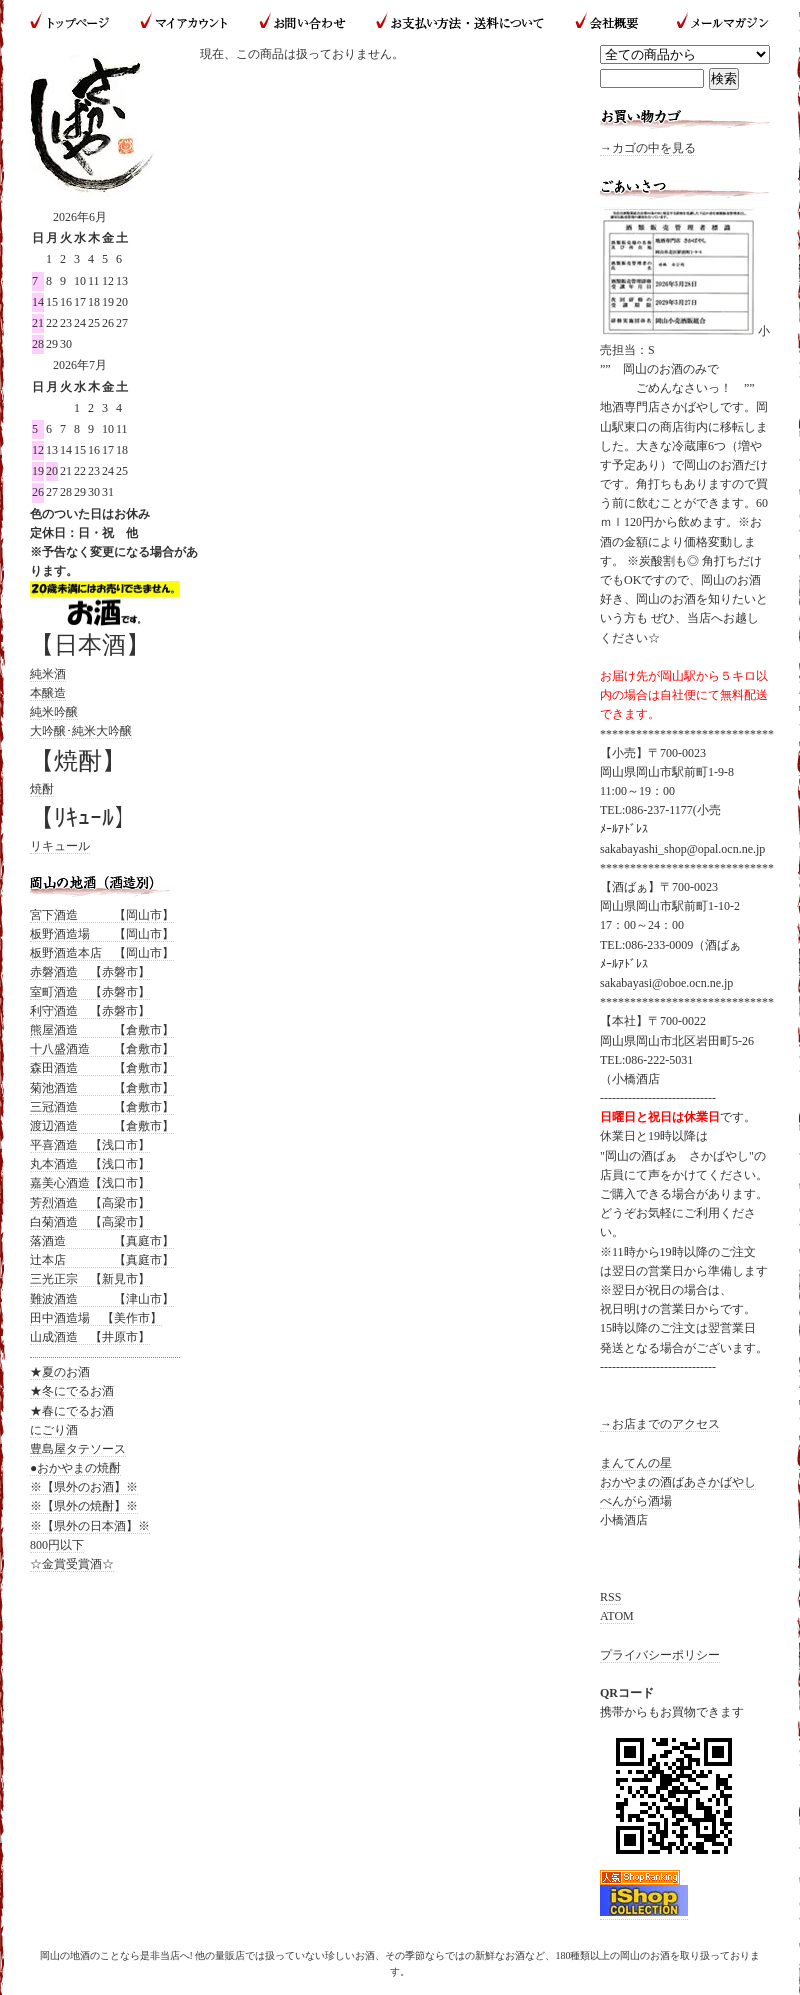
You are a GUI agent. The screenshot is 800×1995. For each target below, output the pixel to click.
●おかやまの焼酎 (75, 1468)
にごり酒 (54, 1430)
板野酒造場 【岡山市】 (102, 934)
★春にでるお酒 (72, 1411)
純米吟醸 (54, 712)
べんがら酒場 (636, 1501)
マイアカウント (185, 22)
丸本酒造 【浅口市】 (90, 1164)
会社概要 (609, 22)
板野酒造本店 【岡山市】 (102, 953)
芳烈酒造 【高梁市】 (90, 1203)
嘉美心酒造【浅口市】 (90, 1183)
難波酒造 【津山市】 (102, 1299)
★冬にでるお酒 (72, 1391)
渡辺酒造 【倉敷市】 (102, 1126)
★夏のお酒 (60, 1372)
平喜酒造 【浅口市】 (90, 1145)
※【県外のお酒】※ (84, 1487)
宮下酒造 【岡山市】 (102, 915)
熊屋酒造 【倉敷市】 (102, 1030)
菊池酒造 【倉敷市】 (102, 1088)
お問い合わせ (302, 22)
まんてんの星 (636, 1463)
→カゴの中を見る (648, 148)
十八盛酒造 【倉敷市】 (102, 1049)
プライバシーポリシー (660, 1655)
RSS (610, 1597)
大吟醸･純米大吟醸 (81, 731)
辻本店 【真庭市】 (102, 1260)
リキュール (60, 846)
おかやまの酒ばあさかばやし (678, 1482)
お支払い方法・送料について (459, 22)
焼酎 (42, 789)
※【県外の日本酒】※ (90, 1526)
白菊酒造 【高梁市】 (90, 1222)
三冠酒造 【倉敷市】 (102, 1107)
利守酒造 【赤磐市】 (90, 1011)
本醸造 (48, 693)
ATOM (617, 1616)
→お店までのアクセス (660, 1424)
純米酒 (48, 674)
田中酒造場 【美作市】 (96, 1318)
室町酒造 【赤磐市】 (90, 992)
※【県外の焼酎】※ (84, 1506)
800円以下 (57, 1545)
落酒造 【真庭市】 (102, 1241)
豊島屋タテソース (78, 1449)
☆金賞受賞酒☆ (72, 1564)
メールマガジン (714, 22)
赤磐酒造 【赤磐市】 (90, 972)
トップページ (77, 22)
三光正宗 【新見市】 (90, 1279)
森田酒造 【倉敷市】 (102, 1068)
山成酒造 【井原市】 (90, 1337)
